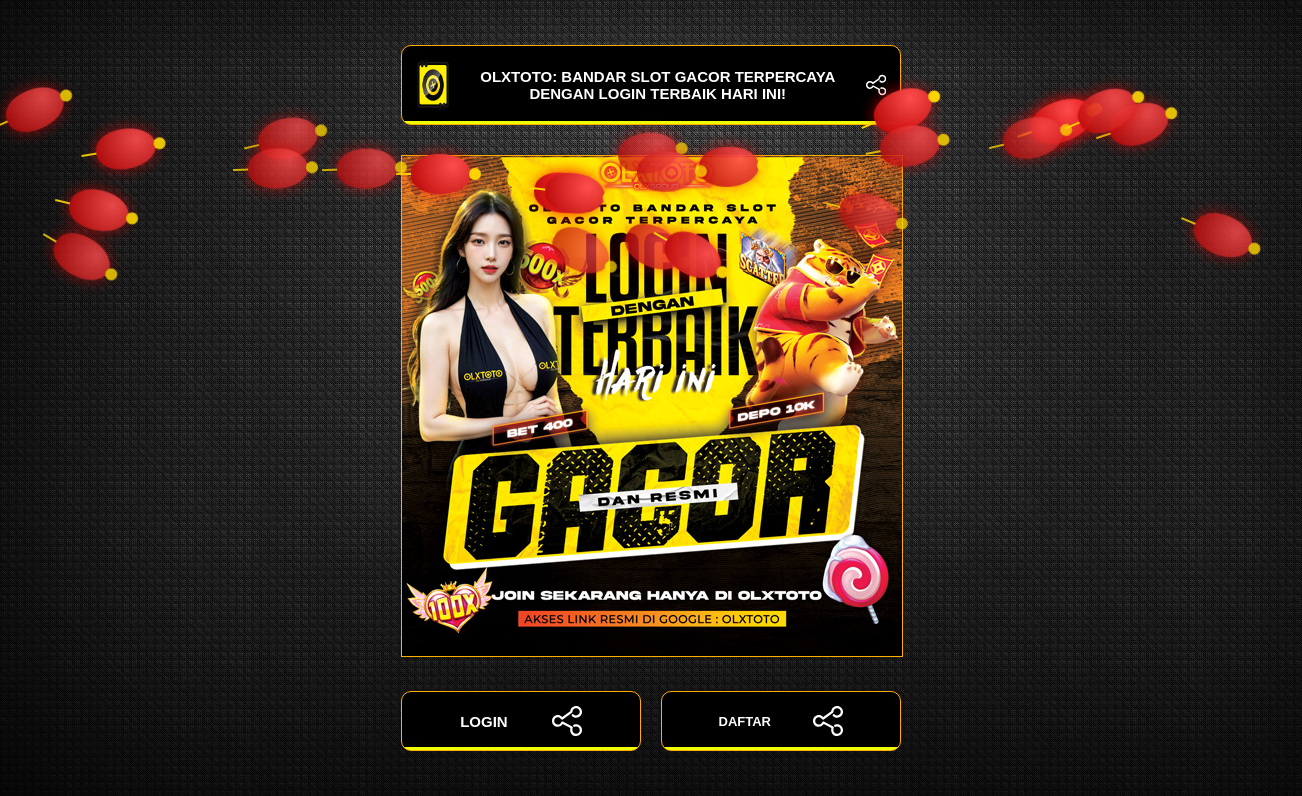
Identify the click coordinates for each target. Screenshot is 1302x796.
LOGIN (521, 721)
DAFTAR (781, 721)
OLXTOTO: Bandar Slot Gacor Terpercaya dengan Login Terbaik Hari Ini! (651, 85)
